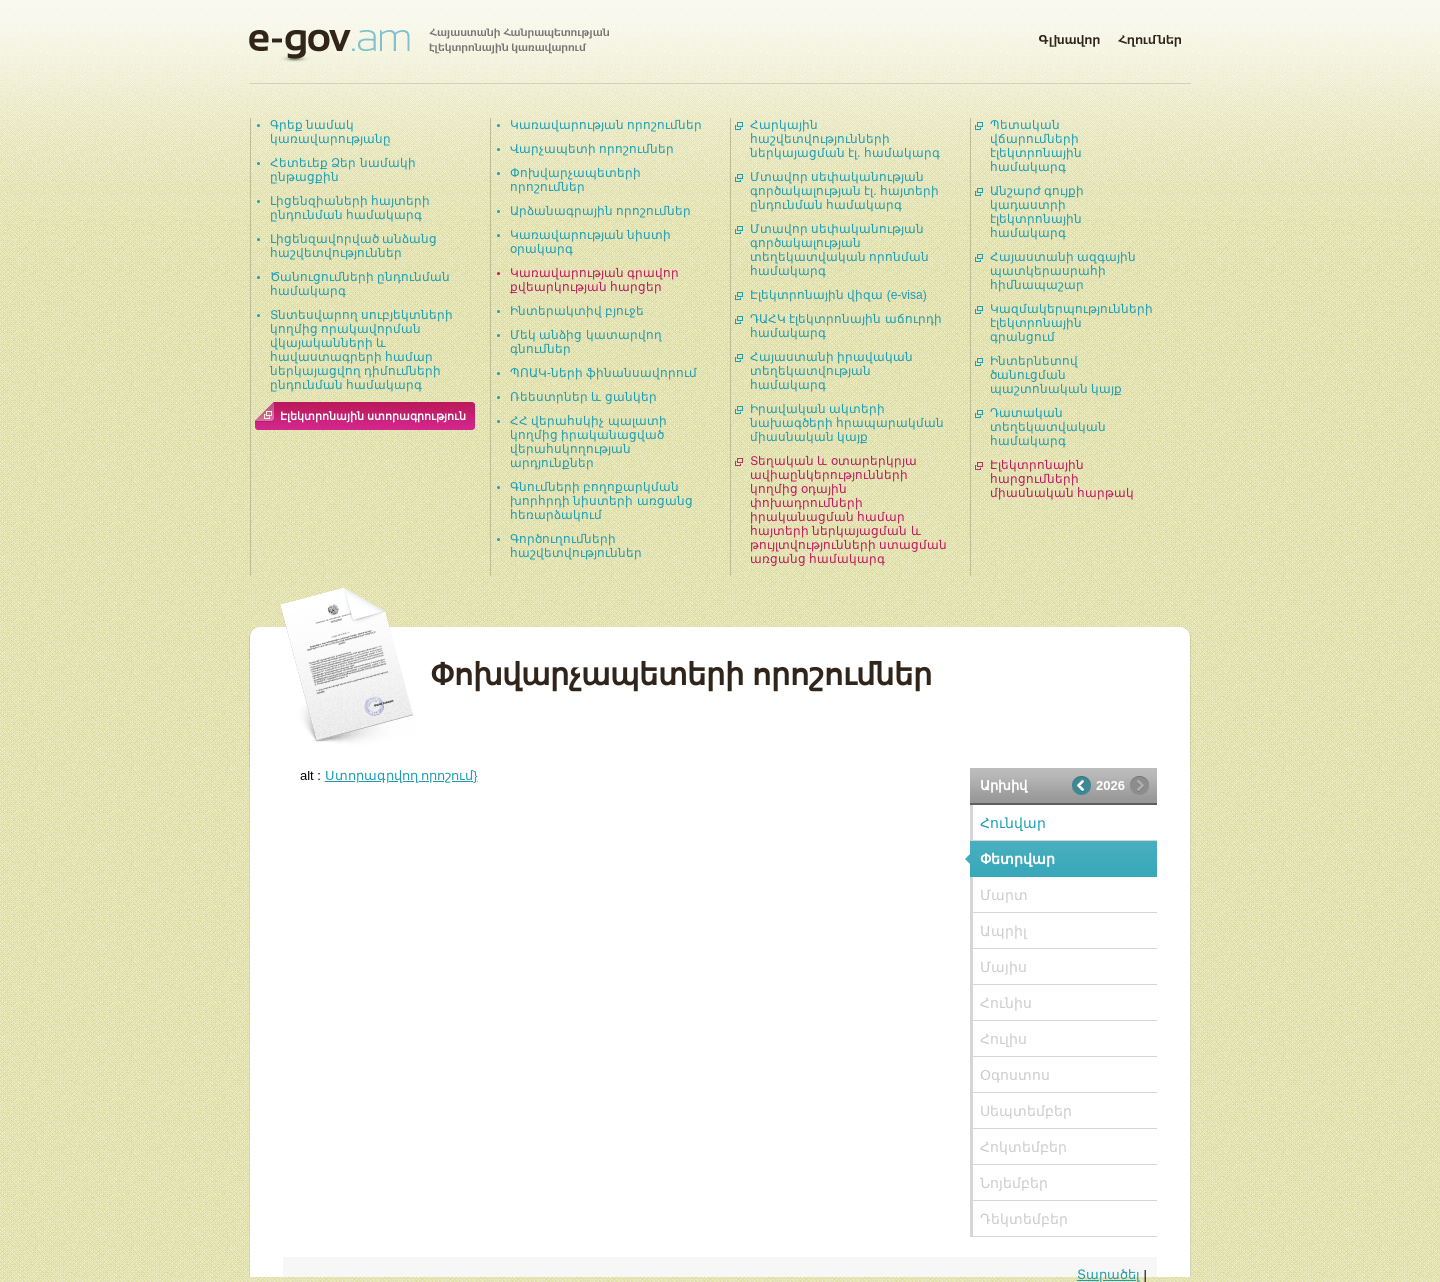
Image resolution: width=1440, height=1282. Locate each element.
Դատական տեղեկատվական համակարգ (1048, 427)
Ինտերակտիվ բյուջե (577, 311)
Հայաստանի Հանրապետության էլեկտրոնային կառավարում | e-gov (429, 45)
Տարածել (1108, 1274)
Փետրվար (1017, 859)
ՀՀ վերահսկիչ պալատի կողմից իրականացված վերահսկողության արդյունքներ (588, 442)
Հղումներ (1150, 36)
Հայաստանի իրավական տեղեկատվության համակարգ (831, 371)
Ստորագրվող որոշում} (401, 775)
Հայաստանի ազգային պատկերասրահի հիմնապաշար (1063, 271)
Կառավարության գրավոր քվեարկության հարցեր (594, 280)
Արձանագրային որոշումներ (600, 211)
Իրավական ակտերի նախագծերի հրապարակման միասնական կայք (847, 423)
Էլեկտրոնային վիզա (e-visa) (838, 295)
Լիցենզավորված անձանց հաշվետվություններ (353, 246)
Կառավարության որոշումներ (606, 125)
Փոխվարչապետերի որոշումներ (575, 180)
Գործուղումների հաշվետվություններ (576, 546)
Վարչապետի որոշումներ (592, 149)
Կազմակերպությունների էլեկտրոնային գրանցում (1071, 323)
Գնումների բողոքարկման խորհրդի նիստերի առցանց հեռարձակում (601, 501)
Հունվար (1013, 823)
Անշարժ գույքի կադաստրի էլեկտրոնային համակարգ (1037, 212)
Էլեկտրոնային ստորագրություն (373, 416)
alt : (389, 775)
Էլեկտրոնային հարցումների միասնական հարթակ (1062, 479)
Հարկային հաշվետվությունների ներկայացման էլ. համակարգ (845, 139)
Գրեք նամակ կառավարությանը (330, 132)
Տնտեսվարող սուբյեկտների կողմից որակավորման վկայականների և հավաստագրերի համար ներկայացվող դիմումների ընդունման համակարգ (361, 350)
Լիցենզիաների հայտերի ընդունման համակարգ (350, 208)
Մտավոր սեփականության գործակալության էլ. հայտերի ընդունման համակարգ (844, 191)
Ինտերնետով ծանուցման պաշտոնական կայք (1056, 375)
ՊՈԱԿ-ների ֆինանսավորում (603, 373)
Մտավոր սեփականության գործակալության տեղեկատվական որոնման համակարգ (839, 250)
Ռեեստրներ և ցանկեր (583, 397)
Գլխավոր (1069, 36)
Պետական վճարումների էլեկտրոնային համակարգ (1036, 146)
